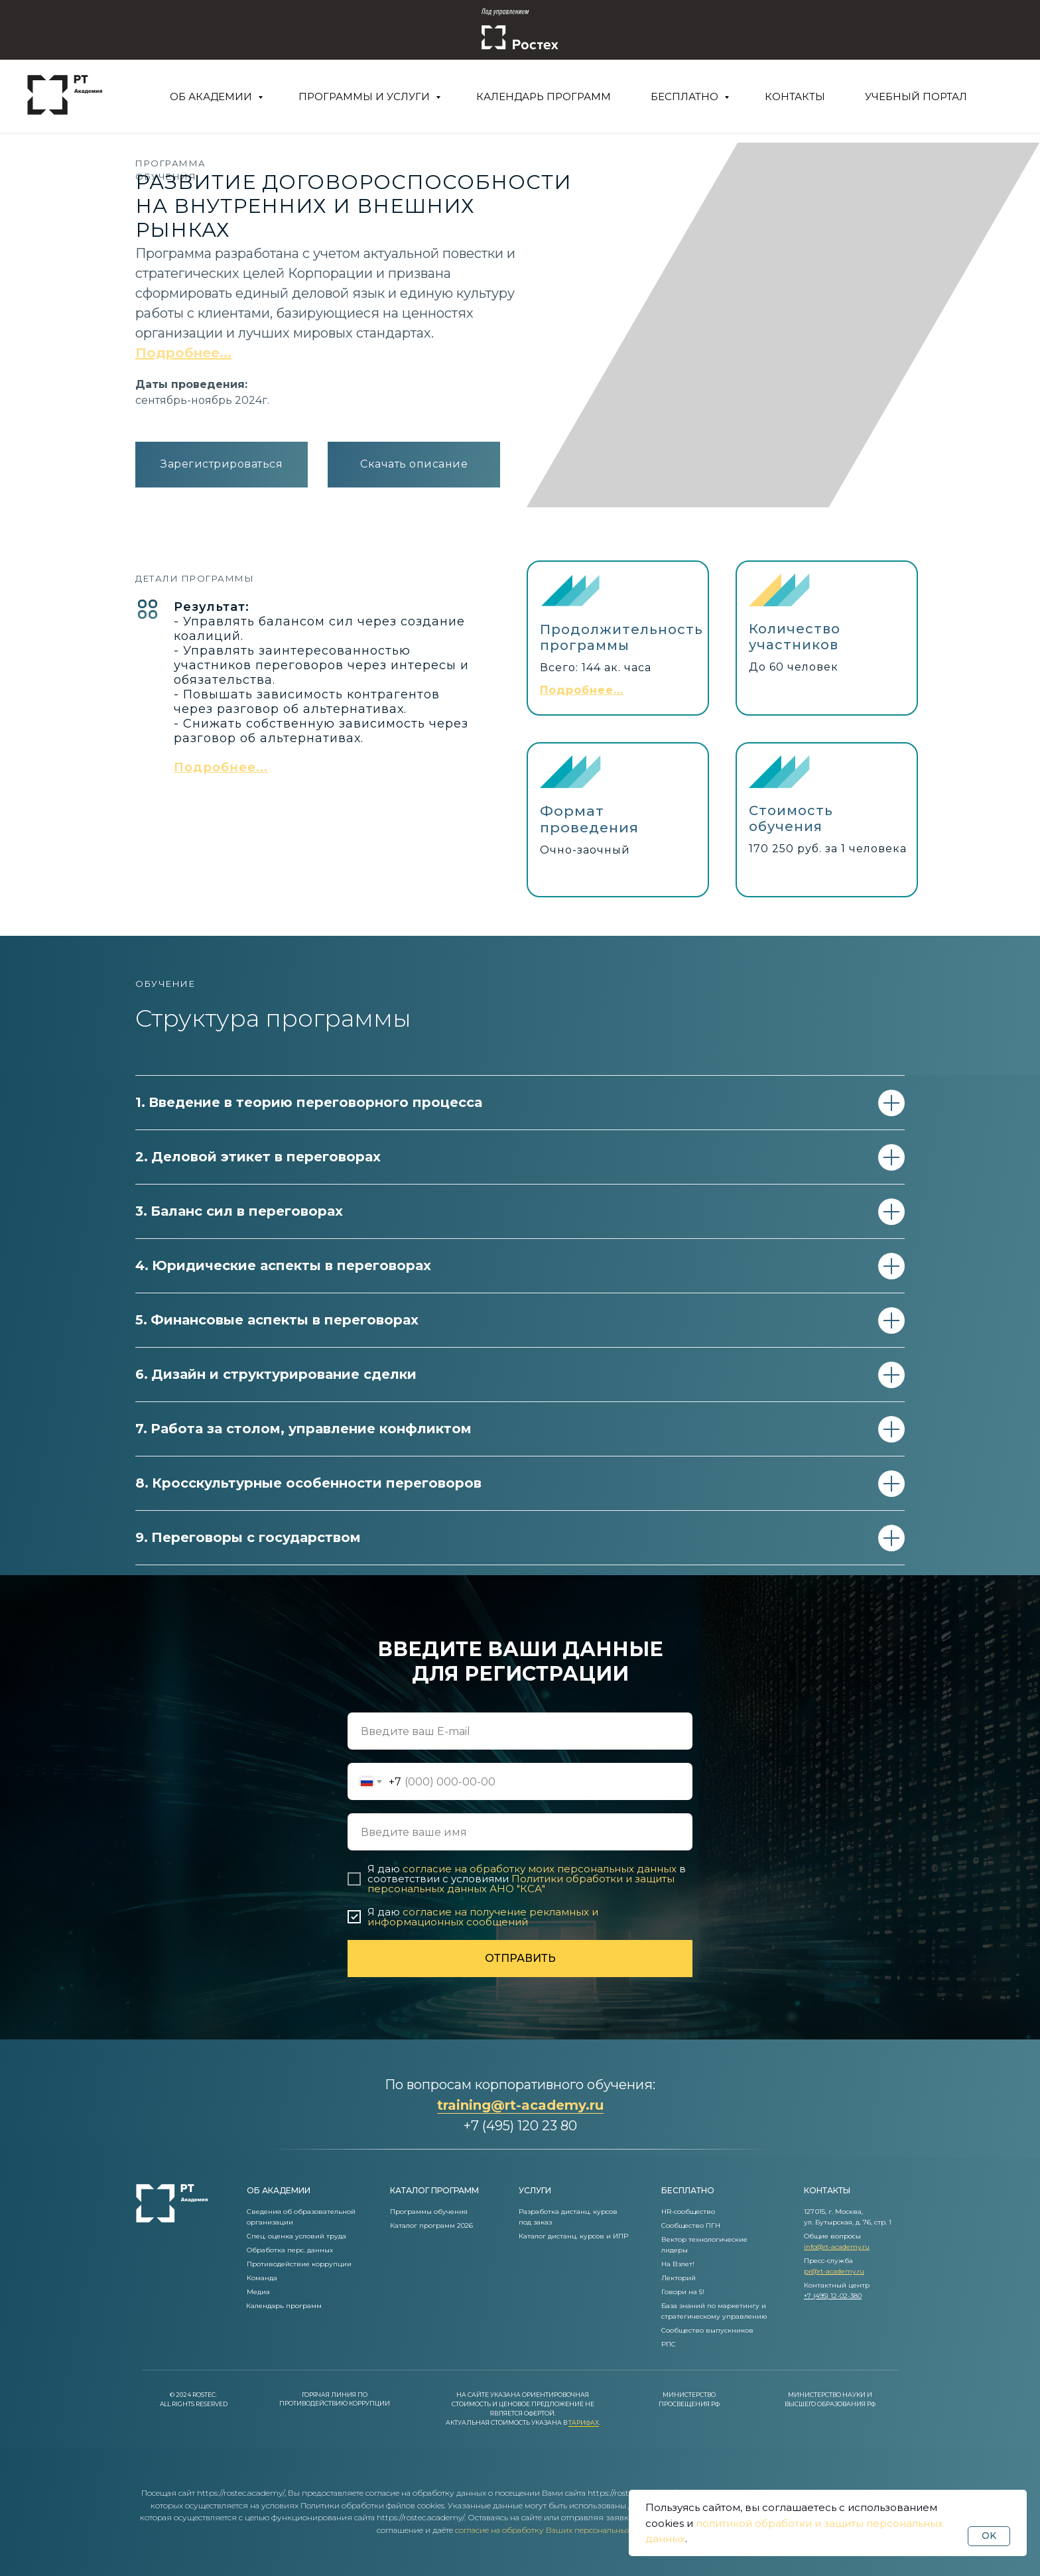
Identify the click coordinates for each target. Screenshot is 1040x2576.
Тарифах (583, 2422)
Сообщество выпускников (707, 2330)
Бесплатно (686, 96)
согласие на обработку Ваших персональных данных (559, 2530)
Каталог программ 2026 (431, 2225)
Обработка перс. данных (290, 2250)
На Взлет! (677, 2264)
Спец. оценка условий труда (296, 2236)
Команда (262, 2278)
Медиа (258, 2291)
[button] (221, 767)
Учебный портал (916, 96)
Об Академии (212, 96)
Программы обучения (429, 2211)
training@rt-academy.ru (520, 2105)
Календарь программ (543, 96)
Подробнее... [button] (183, 353)
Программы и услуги (365, 96)
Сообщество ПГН (690, 2225)
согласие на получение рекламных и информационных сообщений (482, 1916)
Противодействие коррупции (299, 2264)
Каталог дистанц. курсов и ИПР (573, 2236)
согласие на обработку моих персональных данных (540, 1868)
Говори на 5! (682, 2291)
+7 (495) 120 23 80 (520, 2126)
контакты (827, 2190)
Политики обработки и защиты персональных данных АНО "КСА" (521, 1883)
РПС (668, 2344)
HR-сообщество (688, 2211)
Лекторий (678, 2278)
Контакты (795, 96)
